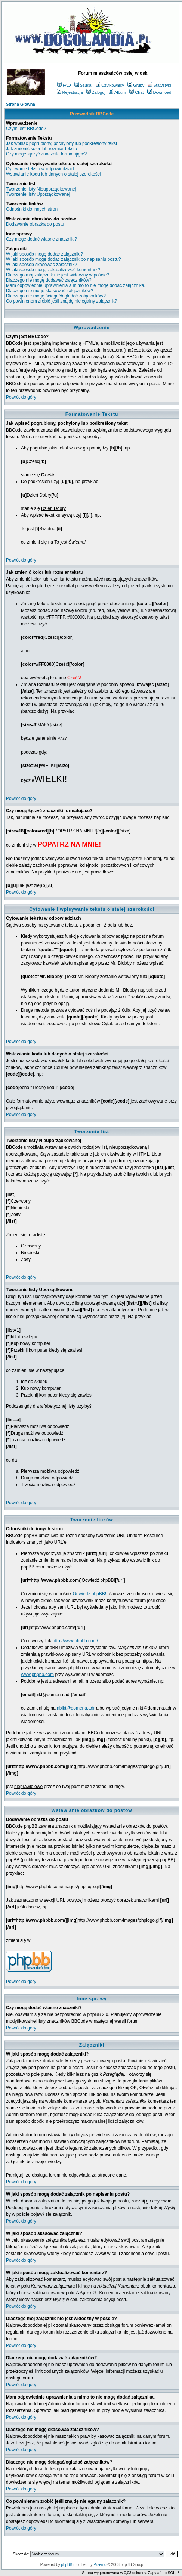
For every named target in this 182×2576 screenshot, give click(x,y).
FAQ (64, 85)
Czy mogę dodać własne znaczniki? (41, 239)
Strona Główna (20, 104)
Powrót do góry (21, 397)
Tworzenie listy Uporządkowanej (38, 194)
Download (159, 92)
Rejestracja (70, 92)
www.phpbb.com (37, 1674)
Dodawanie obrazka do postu (35, 224)
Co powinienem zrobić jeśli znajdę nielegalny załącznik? (61, 301)
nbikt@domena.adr (76, 1708)
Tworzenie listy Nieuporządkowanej (41, 189)
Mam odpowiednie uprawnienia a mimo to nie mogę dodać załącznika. (75, 285)
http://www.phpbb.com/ (75, 1640)
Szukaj (83, 85)
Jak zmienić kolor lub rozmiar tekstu (41, 148)
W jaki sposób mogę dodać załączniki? (44, 254)
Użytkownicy (110, 85)
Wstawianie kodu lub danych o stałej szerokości (53, 174)
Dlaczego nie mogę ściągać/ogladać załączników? (56, 296)
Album (117, 92)
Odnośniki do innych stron (32, 209)
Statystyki (159, 85)
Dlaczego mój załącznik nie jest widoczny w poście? (57, 275)
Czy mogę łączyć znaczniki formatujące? (46, 154)
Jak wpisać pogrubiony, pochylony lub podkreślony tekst (61, 143)
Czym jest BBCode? (26, 128)
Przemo (99, 2565)
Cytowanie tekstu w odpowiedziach (40, 168)
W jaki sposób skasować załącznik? (41, 264)
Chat (136, 92)
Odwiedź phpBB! (89, 1593)
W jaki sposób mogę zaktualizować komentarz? (53, 269)
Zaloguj (95, 92)
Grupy (135, 85)
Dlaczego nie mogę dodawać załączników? (49, 280)
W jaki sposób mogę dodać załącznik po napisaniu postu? (63, 259)
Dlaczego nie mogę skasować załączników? (49, 290)
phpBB (66, 2565)
